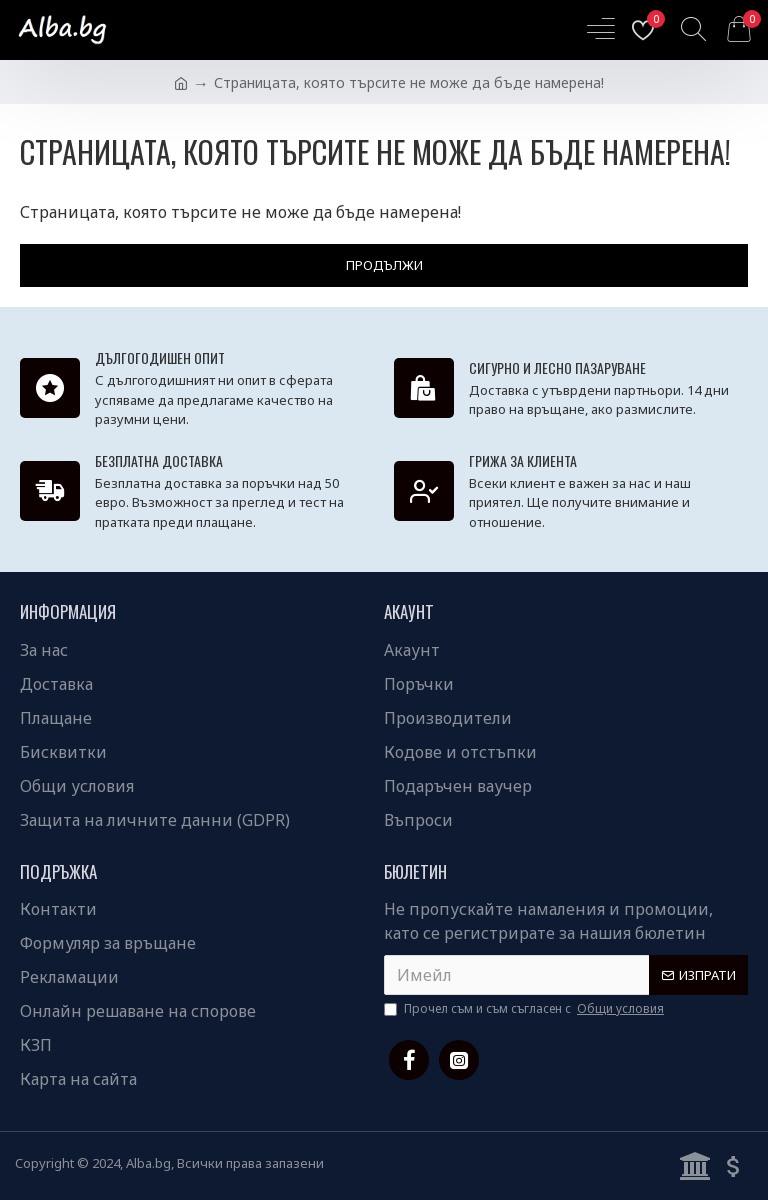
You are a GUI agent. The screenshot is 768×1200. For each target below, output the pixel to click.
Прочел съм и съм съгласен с (525, 1009)
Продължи (384, 265)
